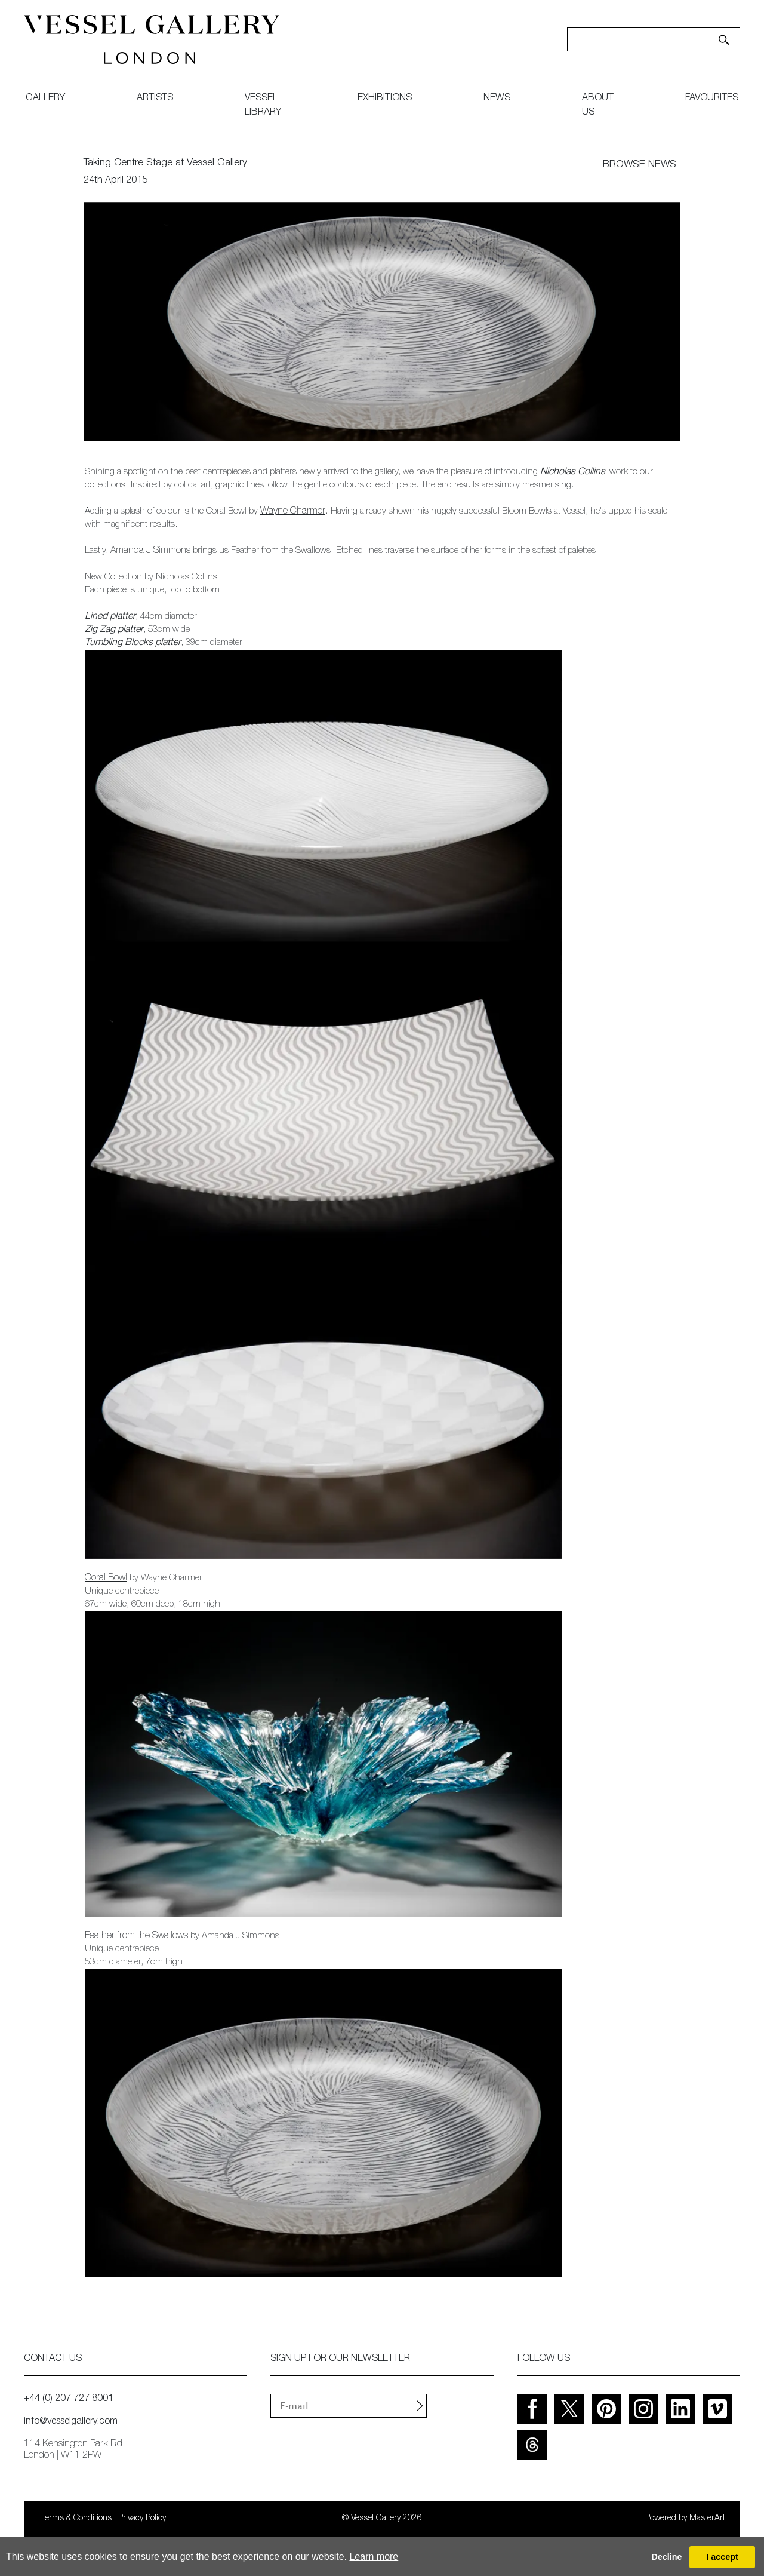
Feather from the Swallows (136, 1936)
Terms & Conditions (77, 2518)
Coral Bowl (106, 1578)
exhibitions (385, 98)
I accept (722, 2557)
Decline (666, 2557)
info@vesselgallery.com (71, 2422)
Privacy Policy (142, 2518)
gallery (45, 98)
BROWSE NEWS (639, 165)
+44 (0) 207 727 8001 (68, 2399)
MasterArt (707, 2518)
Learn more (373, 2557)
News (496, 98)
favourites (711, 98)
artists (155, 98)
